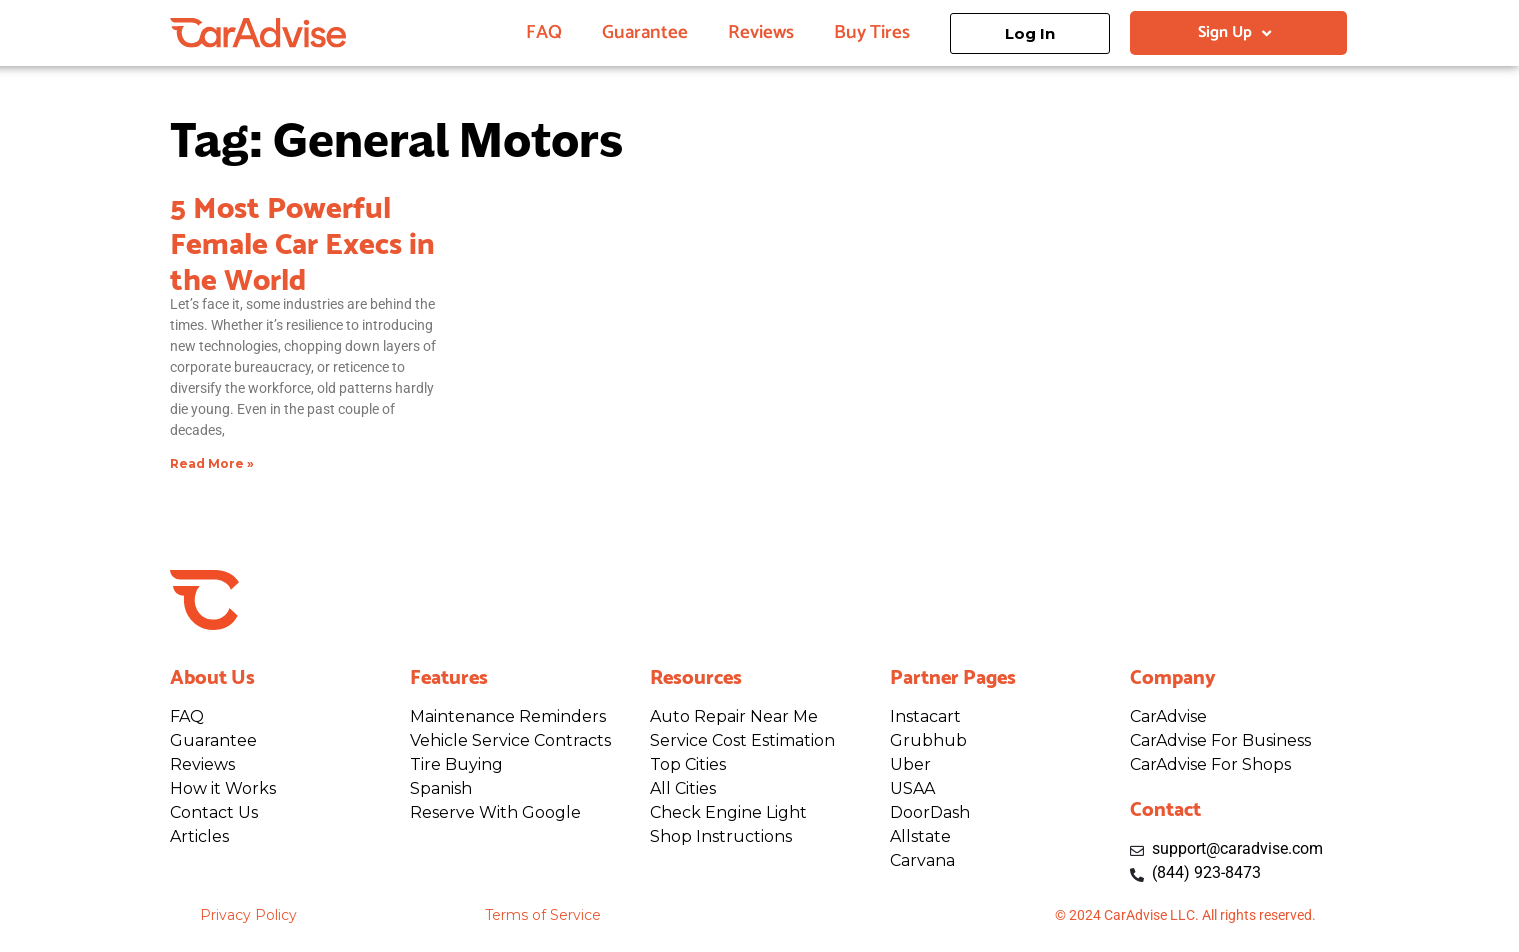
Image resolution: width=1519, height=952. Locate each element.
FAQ (544, 32)
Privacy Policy (248, 915)
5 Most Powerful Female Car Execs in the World (302, 240)
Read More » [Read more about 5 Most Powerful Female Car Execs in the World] (212, 463)
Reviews (761, 32)
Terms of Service (543, 915)
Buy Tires (872, 32)
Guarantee (645, 32)
